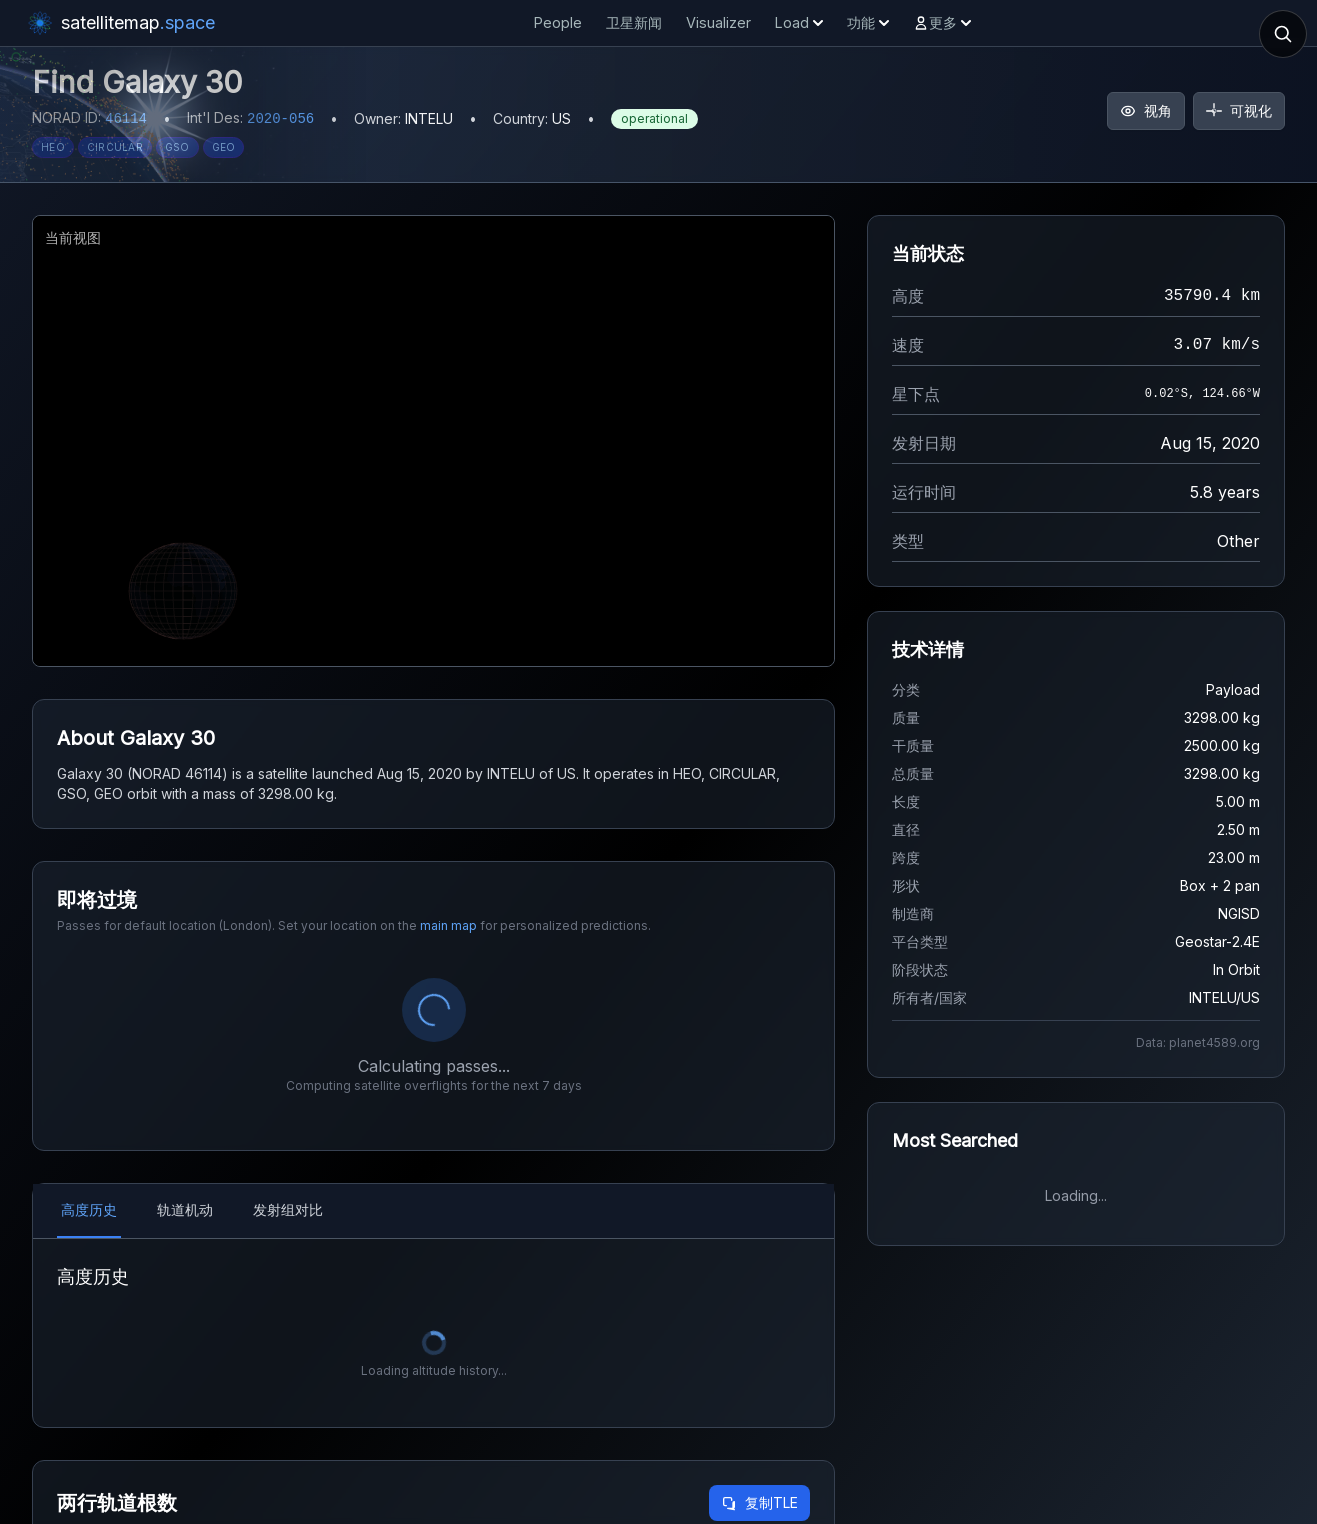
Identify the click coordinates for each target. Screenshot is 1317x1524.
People (558, 22)
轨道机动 (185, 1209)
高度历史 (89, 1209)
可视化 (1239, 110)
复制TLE (759, 1502)
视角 (1146, 110)
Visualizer (718, 22)
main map (448, 925)
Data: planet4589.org (1198, 1042)
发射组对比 (288, 1209)
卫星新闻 (634, 22)
